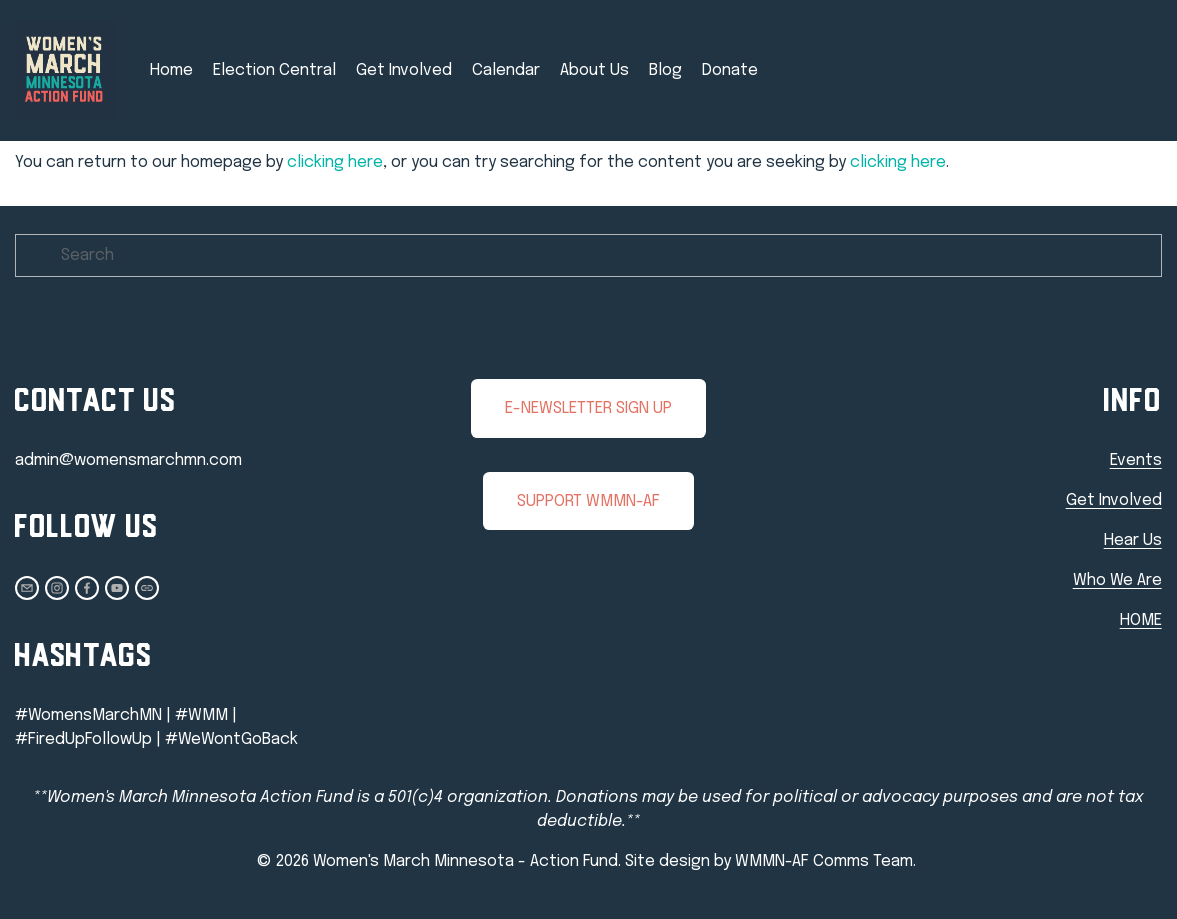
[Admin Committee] (117, 588)
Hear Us (1133, 540)
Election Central (274, 70)
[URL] (147, 588)
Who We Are (1117, 580)
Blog (665, 70)
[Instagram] (57, 588)
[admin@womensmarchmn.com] (27, 588)
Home (171, 70)
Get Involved (404, 70)
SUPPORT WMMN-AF (588, 501)
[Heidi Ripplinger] (87, 588)
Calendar (506, 70)
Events (1136, 460)
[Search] (588, 255)
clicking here (335, 162)
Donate (730, 70)
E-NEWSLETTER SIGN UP (588, 408)
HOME (1141, 620)
